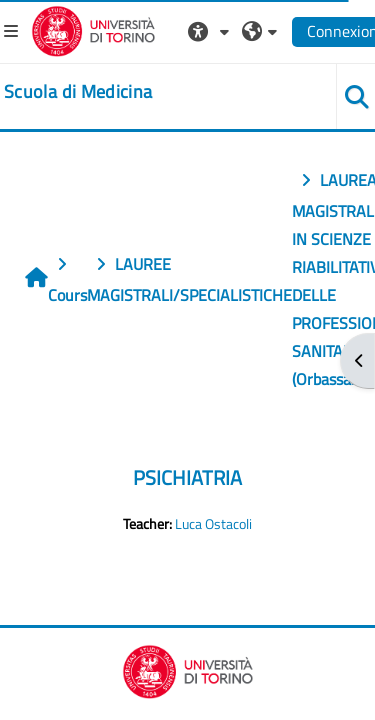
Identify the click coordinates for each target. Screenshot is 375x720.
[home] (78, 92)
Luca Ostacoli (213, 524)
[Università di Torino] (93, 29)
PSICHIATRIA (187, 477)
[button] (211, 31)
